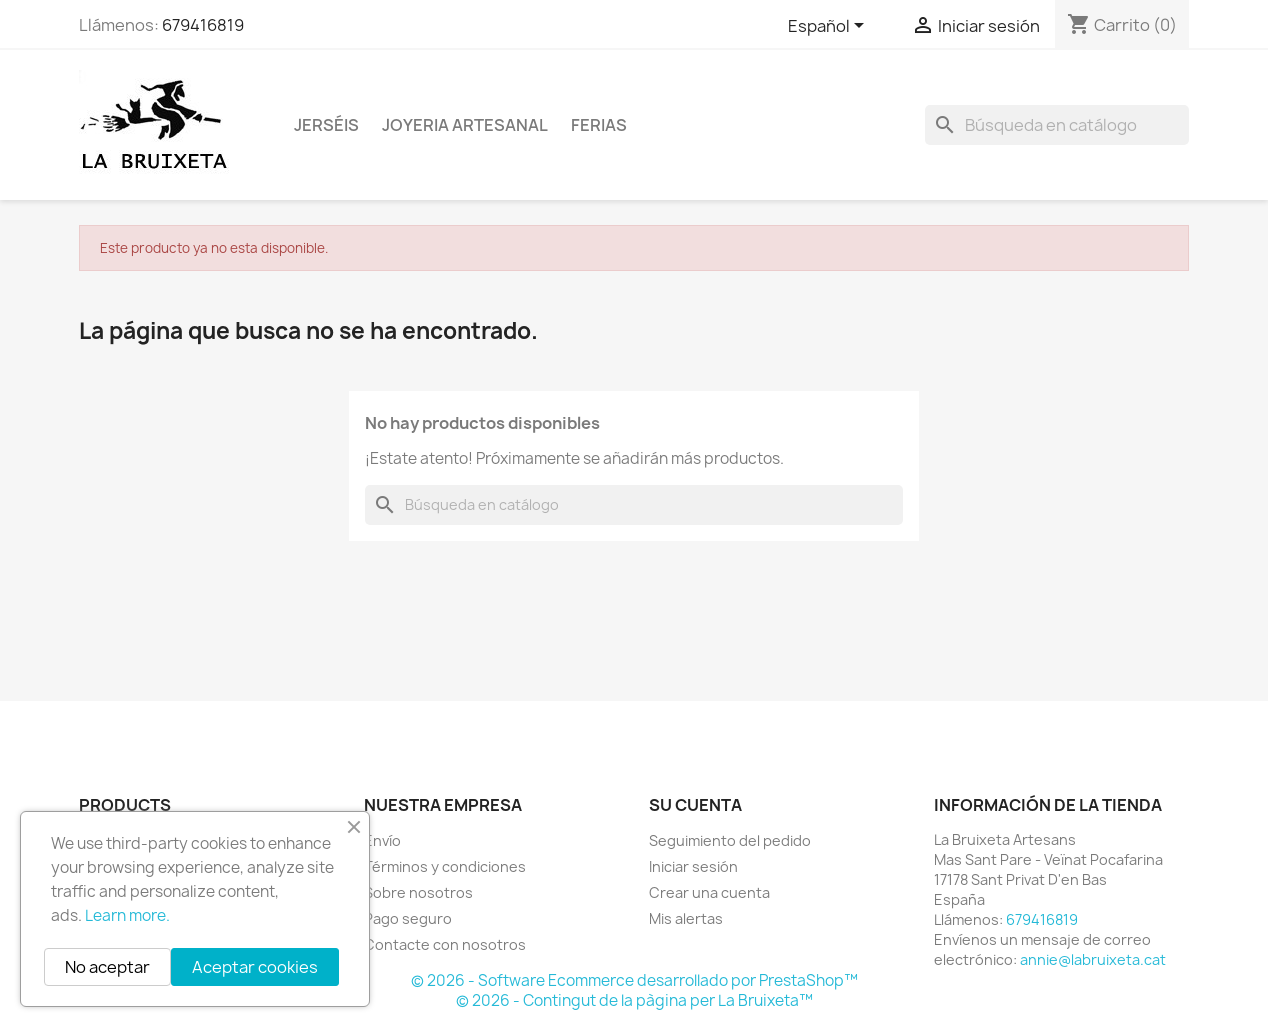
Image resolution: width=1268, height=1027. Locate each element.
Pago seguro (408, 918)
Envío (382, 840)
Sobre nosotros (418, 892)
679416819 (203, 25)
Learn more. (127, 915)
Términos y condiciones (445, 866)
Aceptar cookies (255, 967)
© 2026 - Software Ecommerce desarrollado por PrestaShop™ (634, 980)
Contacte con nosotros (445, 944)
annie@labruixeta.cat (1093, 959)
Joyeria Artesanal (465, 125)
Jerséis (326, 125)
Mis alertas (686, 918)
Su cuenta (695, 805)
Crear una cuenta (709, 892)
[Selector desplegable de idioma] (829, 27)
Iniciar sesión (693, 866)
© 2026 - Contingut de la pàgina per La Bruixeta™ (634, 1000)
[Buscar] (1057, 125)
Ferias (599, 125)
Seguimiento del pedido (730, 840)
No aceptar (107, 967)
